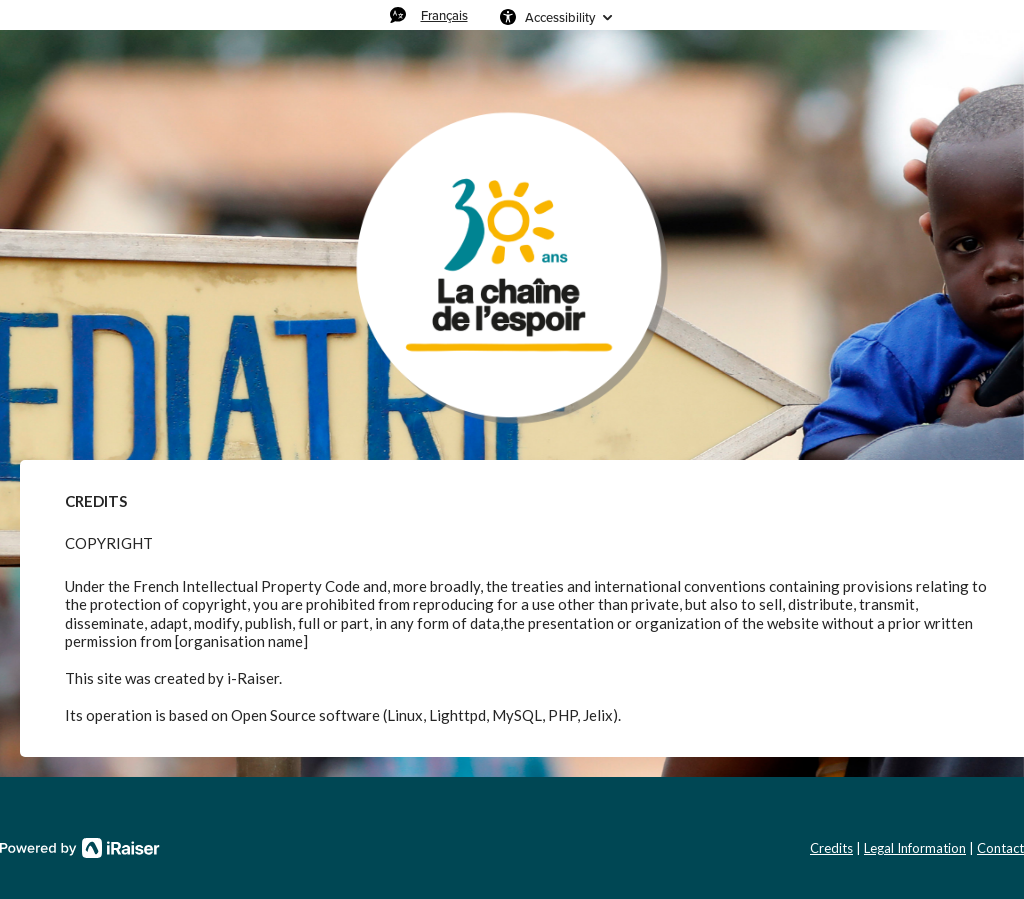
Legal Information (915, 848)
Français (444, 15)
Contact (1000, 848)
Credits (831, 848)
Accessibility (560, 17)
